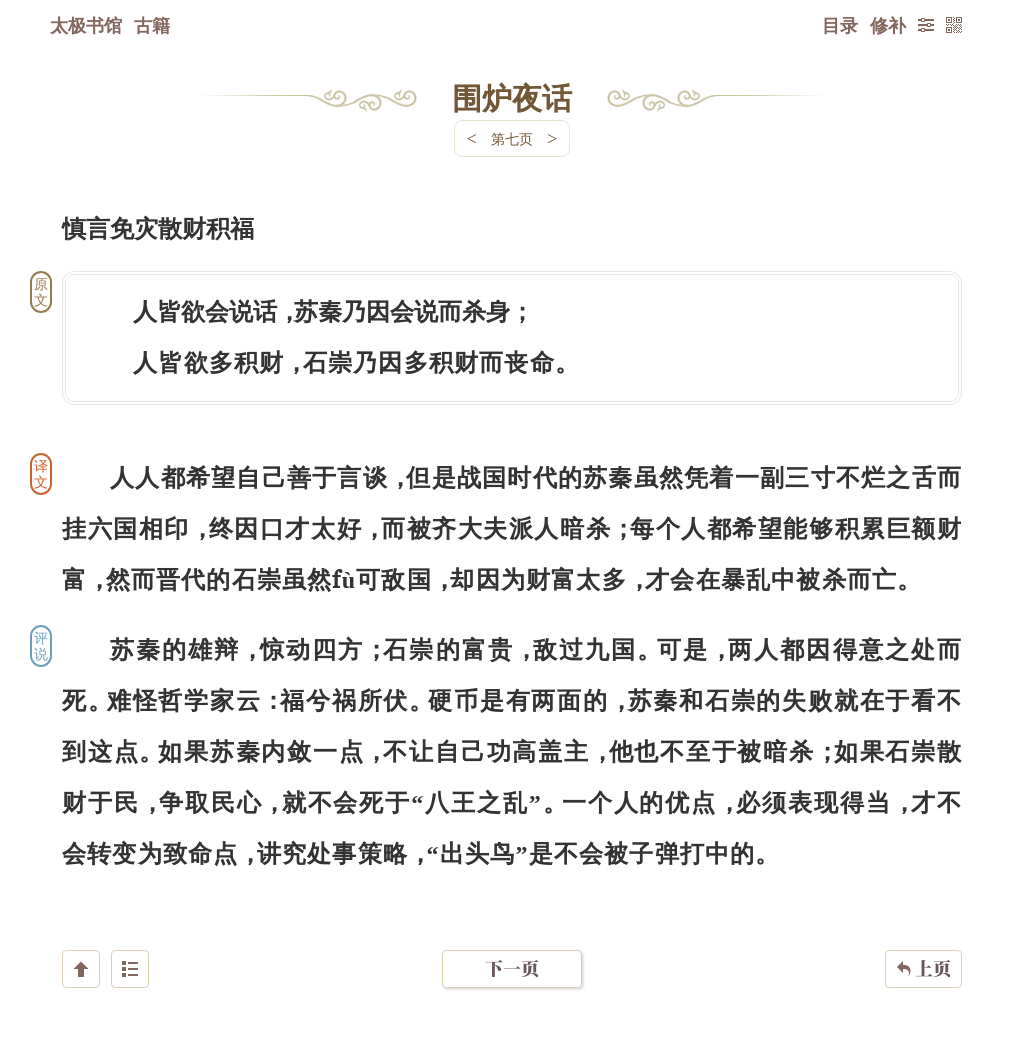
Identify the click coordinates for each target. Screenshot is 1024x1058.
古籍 (152, 25)
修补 (888, 25)
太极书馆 (86, 25)
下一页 (512, 938)
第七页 (512, 138)
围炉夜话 (512, 97)
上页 (923, 939)
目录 (840, 25)
